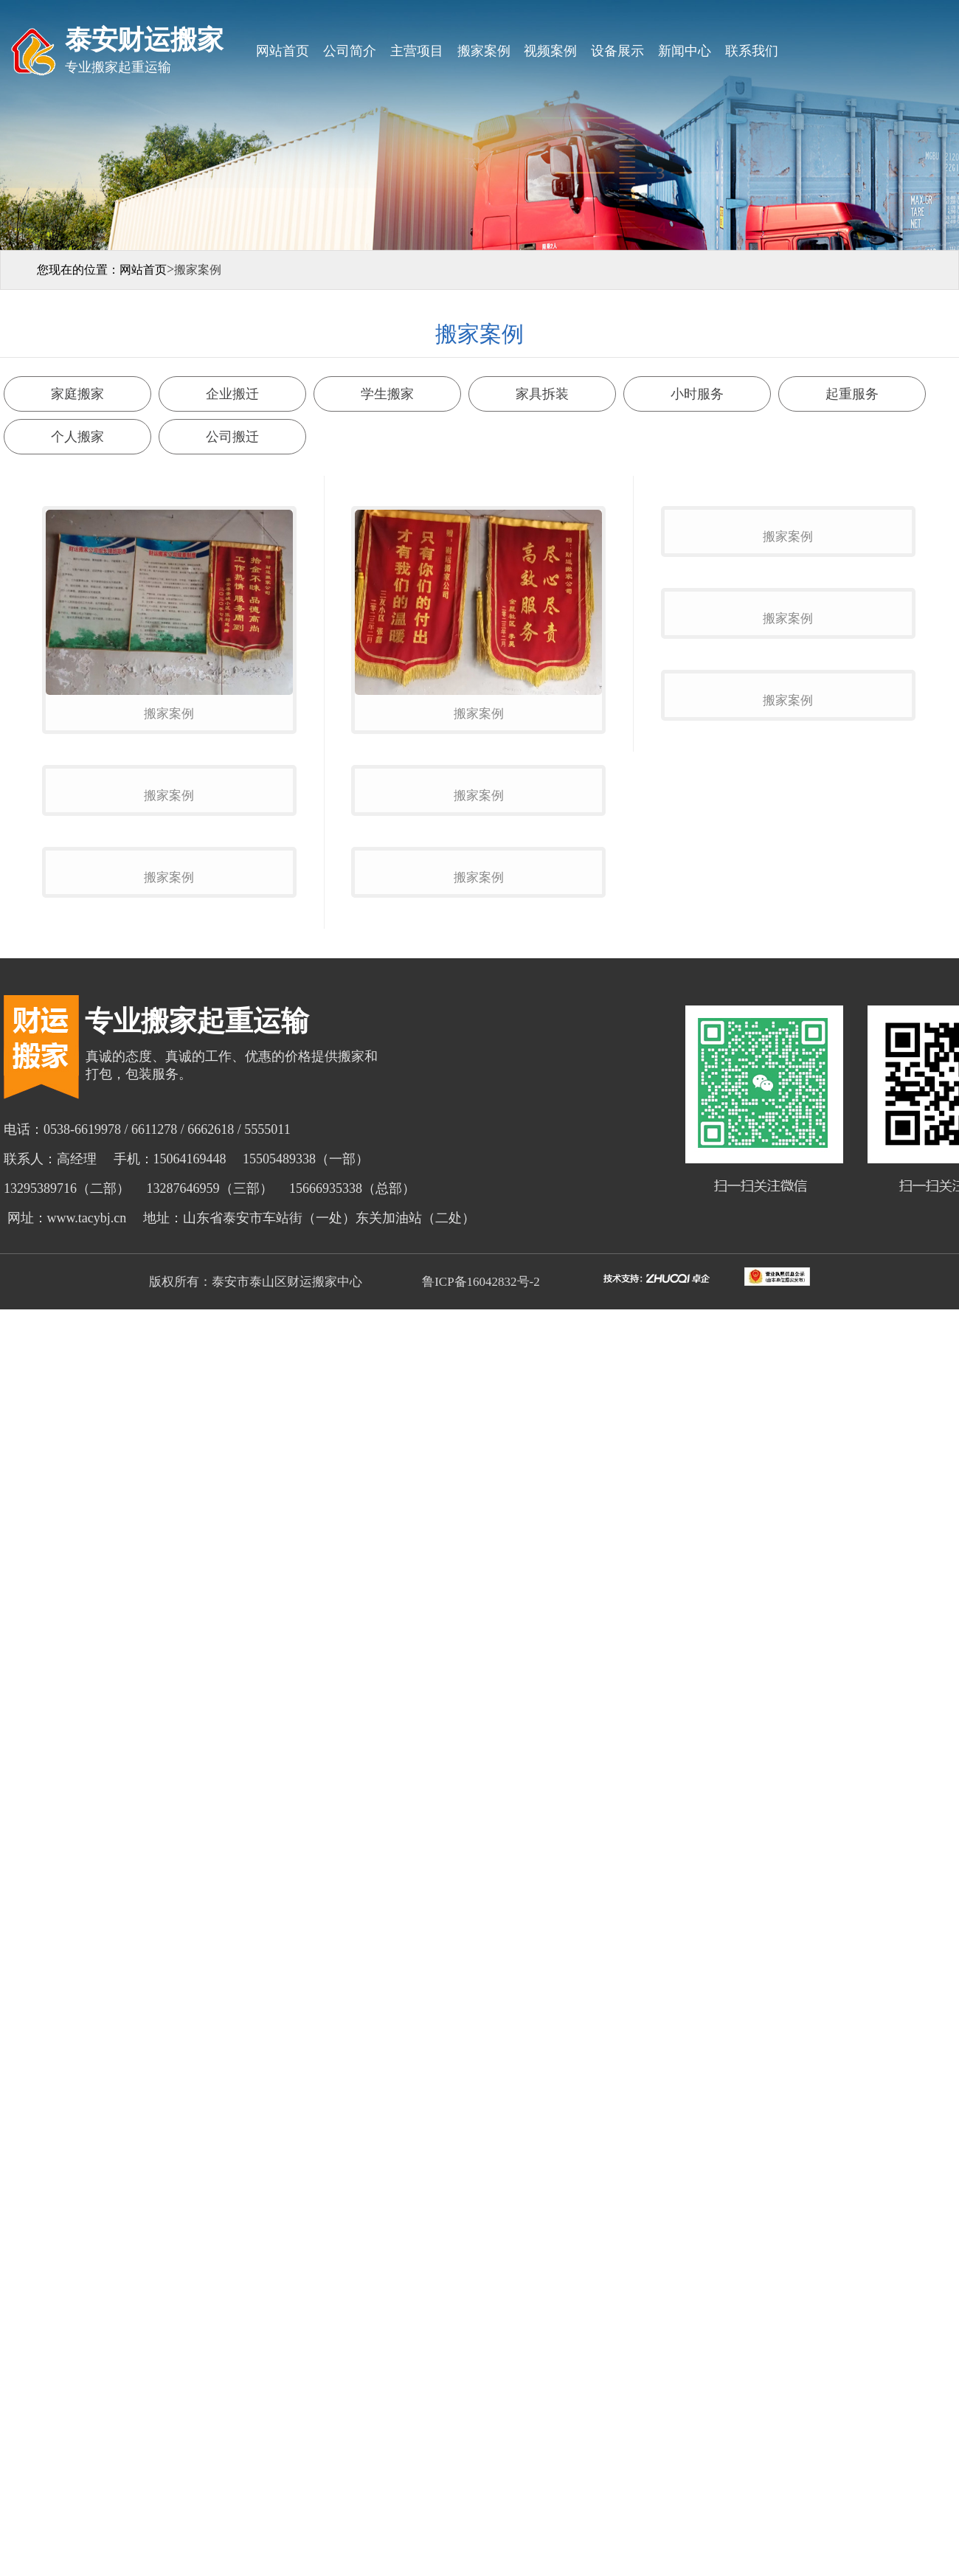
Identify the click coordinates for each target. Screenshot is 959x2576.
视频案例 (550, 51)
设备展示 (617, 51)
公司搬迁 (232, 436)
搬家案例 (483, 51)
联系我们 (751, 51)
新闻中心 (684, 51)
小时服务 (697, 394)
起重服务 (852, 394)
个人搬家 (77, 436)
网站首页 (282, 51)
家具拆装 (542, 394)
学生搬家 (387, 394)
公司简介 (349, 51)
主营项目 (416, 51)
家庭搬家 (77, 394)
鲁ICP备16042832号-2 (479, 1636)
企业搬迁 (232, 394)
